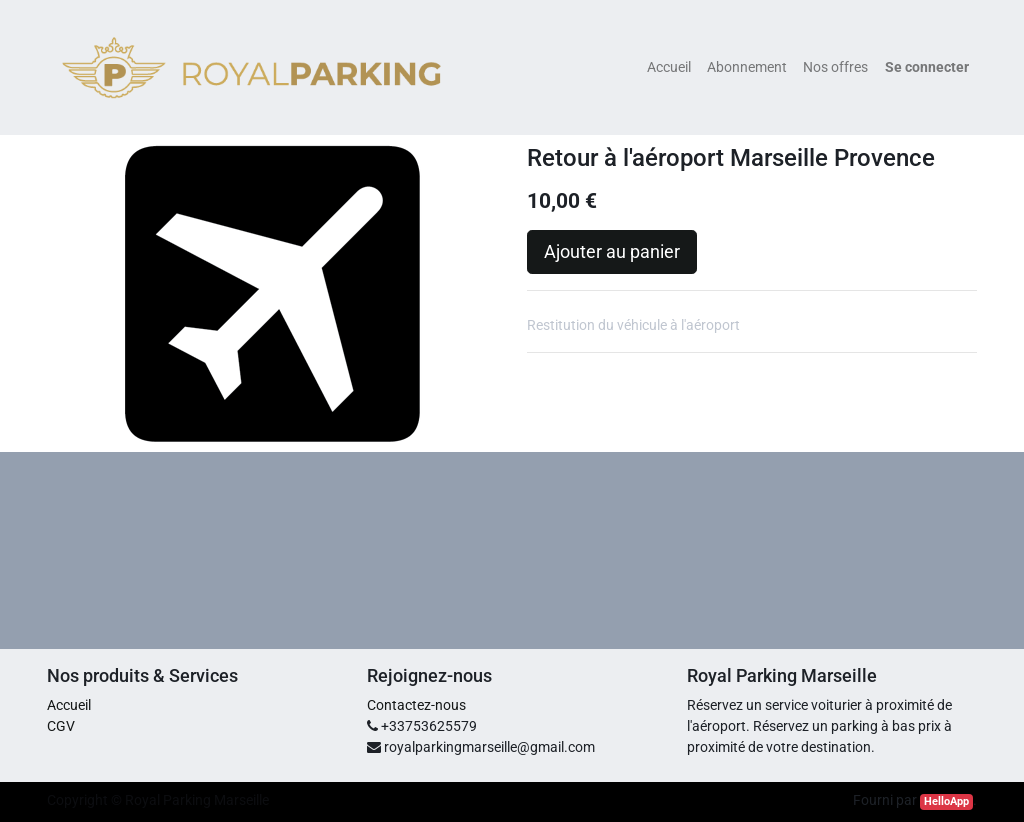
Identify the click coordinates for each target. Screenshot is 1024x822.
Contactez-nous (416, 705)
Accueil (69, 705)
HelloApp (946, 801)
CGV (61, 726)
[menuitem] (669, 67)
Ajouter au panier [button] (612, 252)
